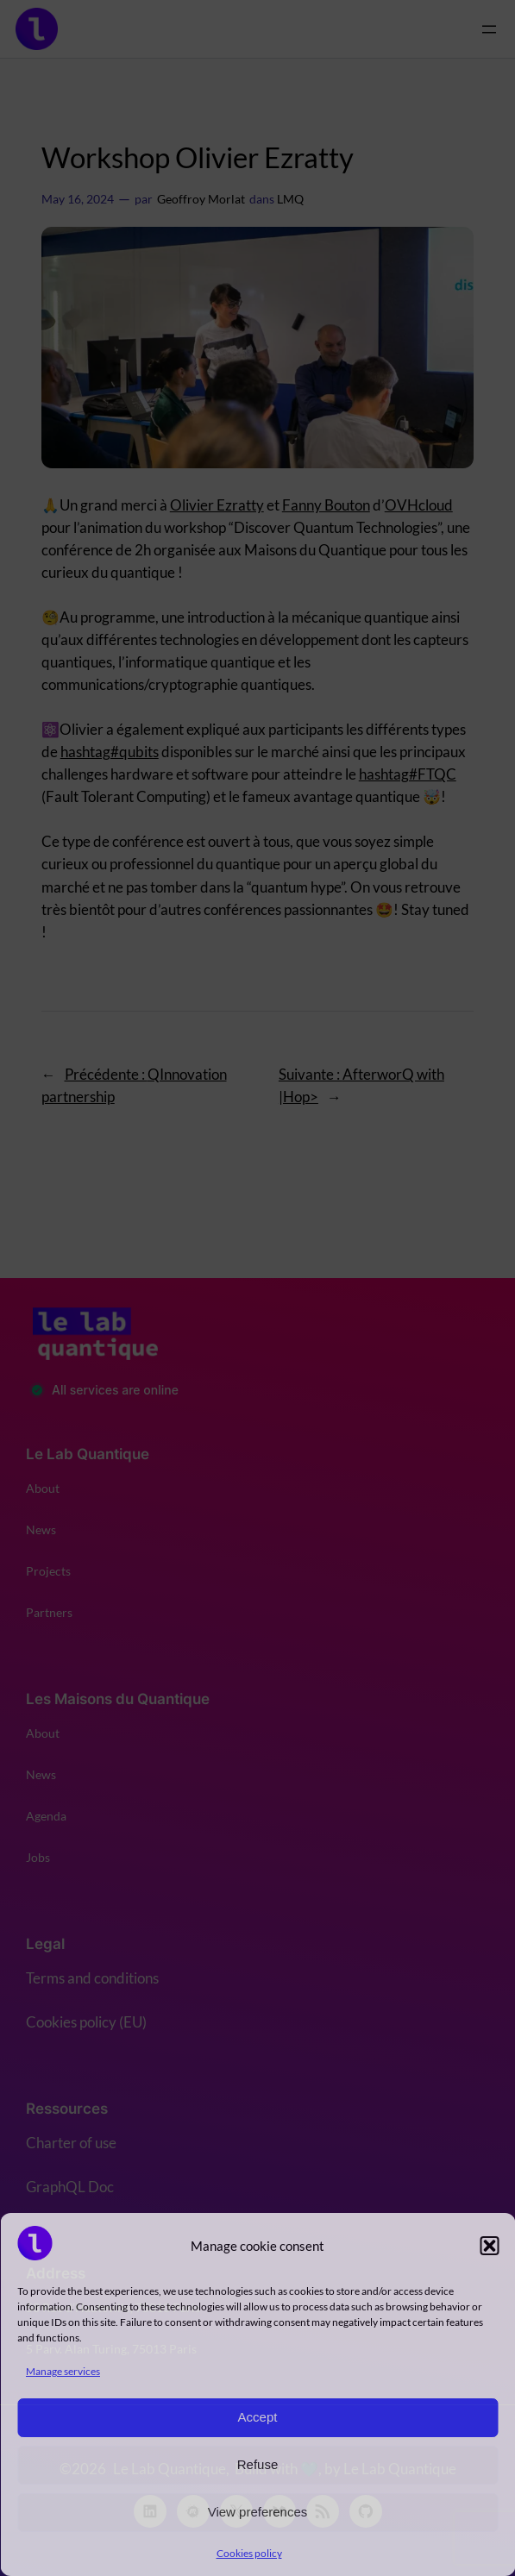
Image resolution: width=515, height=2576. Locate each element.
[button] (489, 2245)
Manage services (63, 2371)
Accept (258, 2417)
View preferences (258, 2511)
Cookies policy (249, 2553)
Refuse (258, 2464)
